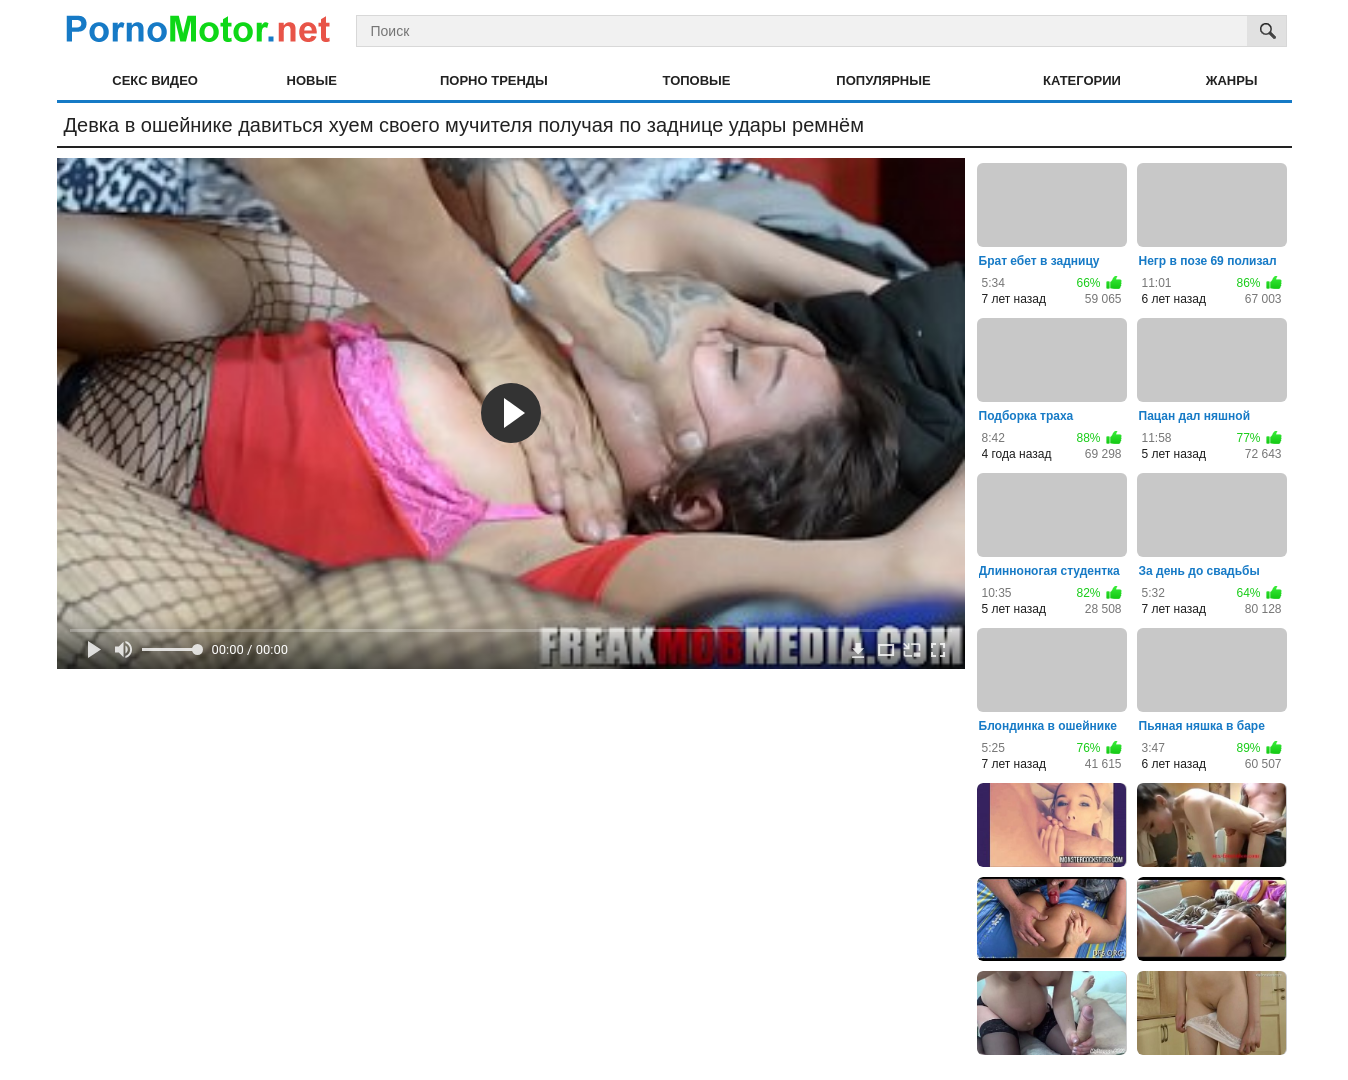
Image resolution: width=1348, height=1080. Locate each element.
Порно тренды (494, 80)
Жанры (1232, 80)
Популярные (883, 80)
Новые (312, 80)
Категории (1082, 80)
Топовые (697, 80)
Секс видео (155, 80)
